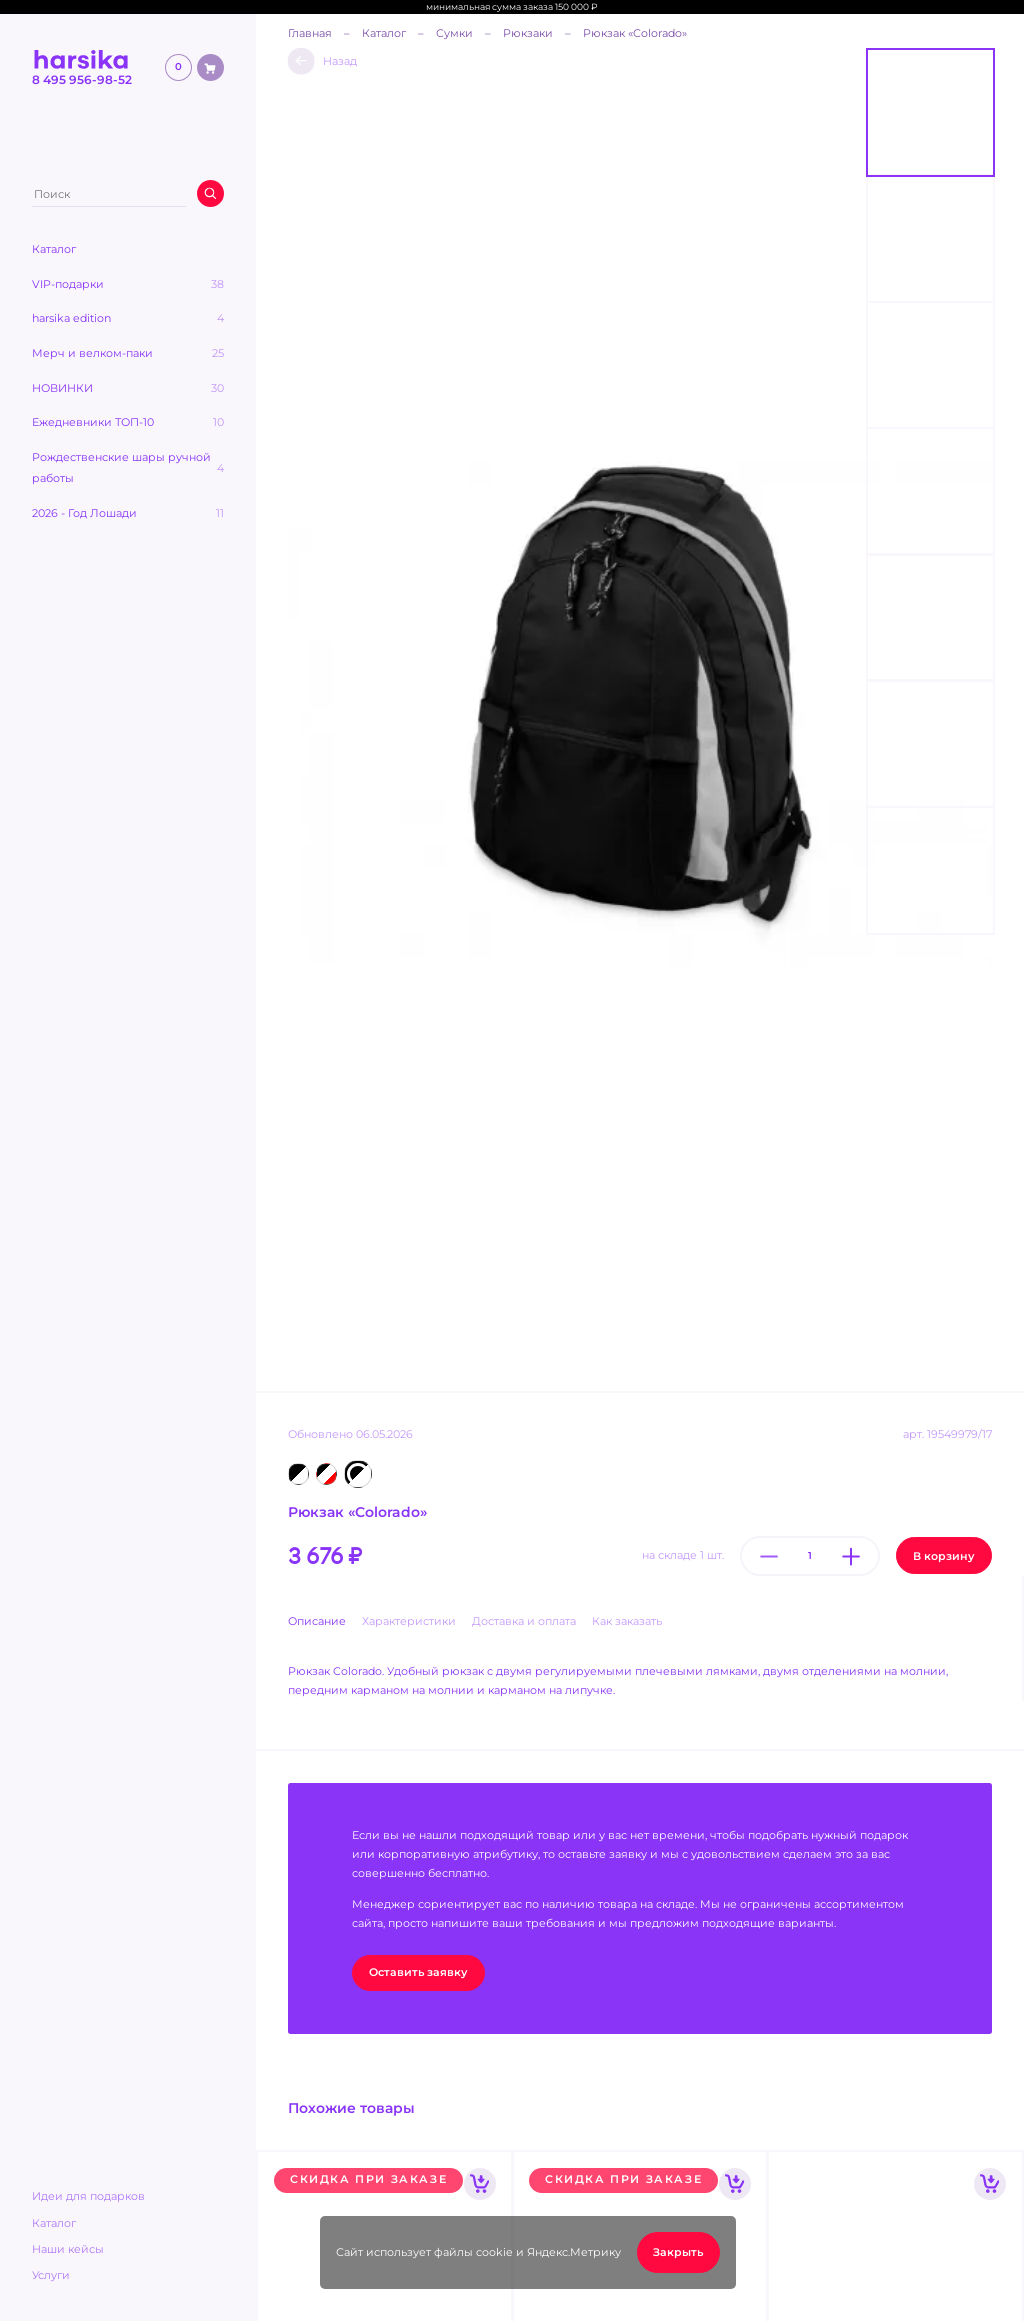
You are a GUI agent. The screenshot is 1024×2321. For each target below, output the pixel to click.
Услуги (51, 2275)
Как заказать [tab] (627, 1621)
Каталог (54, 2223)
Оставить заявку (418, 1972)
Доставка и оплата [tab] (524, 1621)
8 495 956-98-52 (82, 80)
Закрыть (678, 2252)
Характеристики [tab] (409, 1621)
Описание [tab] (317, 1621)
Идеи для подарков (88, 2196)
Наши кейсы (68, 2249)
